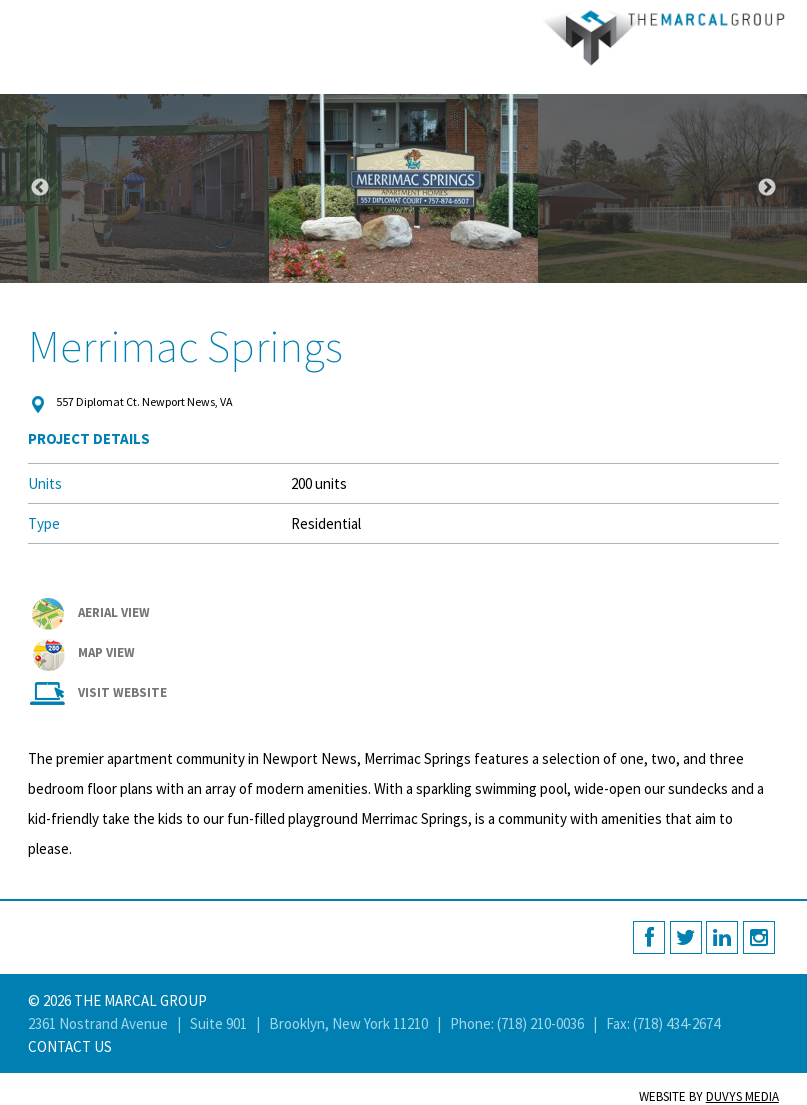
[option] (403, 188)
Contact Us (70, 1046)
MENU (22, 22)
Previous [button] (40, 188)
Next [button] (767, 188)
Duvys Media (742, 1096)
